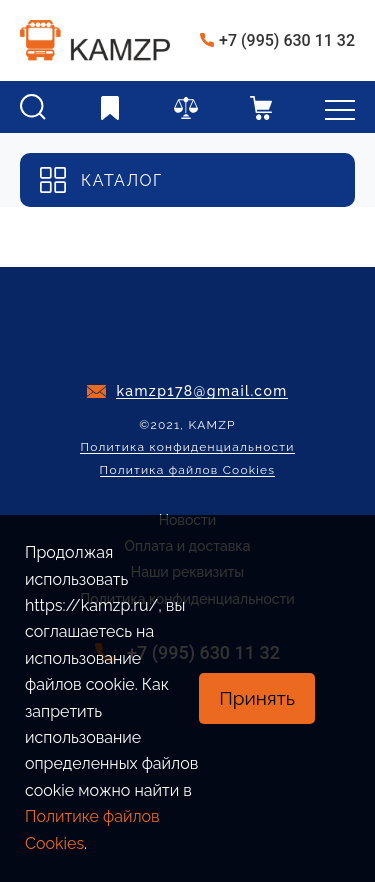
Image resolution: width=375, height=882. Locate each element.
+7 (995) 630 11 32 (287, 40)
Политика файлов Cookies (188, 470)
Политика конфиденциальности (187, 447)
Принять (257, 698)
